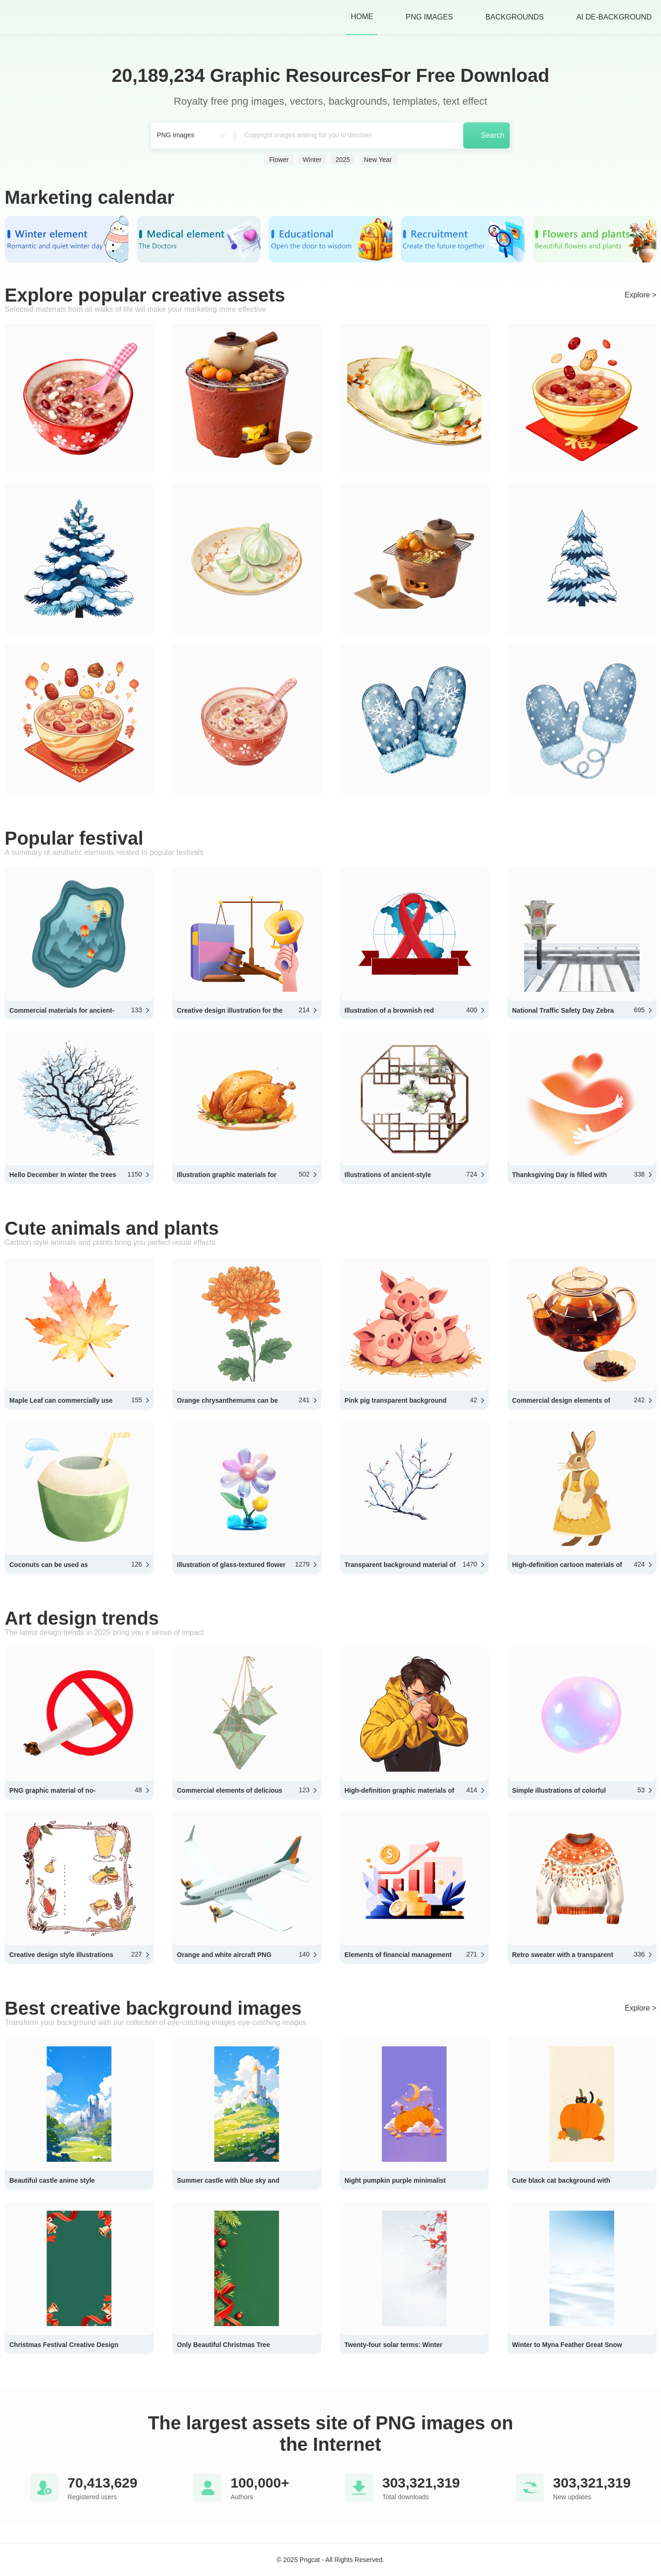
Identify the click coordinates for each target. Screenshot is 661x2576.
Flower (279, 159)
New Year (378, 159)
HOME (362, 16)
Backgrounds (515, 17)
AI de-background (614, 17)
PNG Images (428, 17)
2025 (343, 159)
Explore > (640, 295)
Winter (312, 159)
